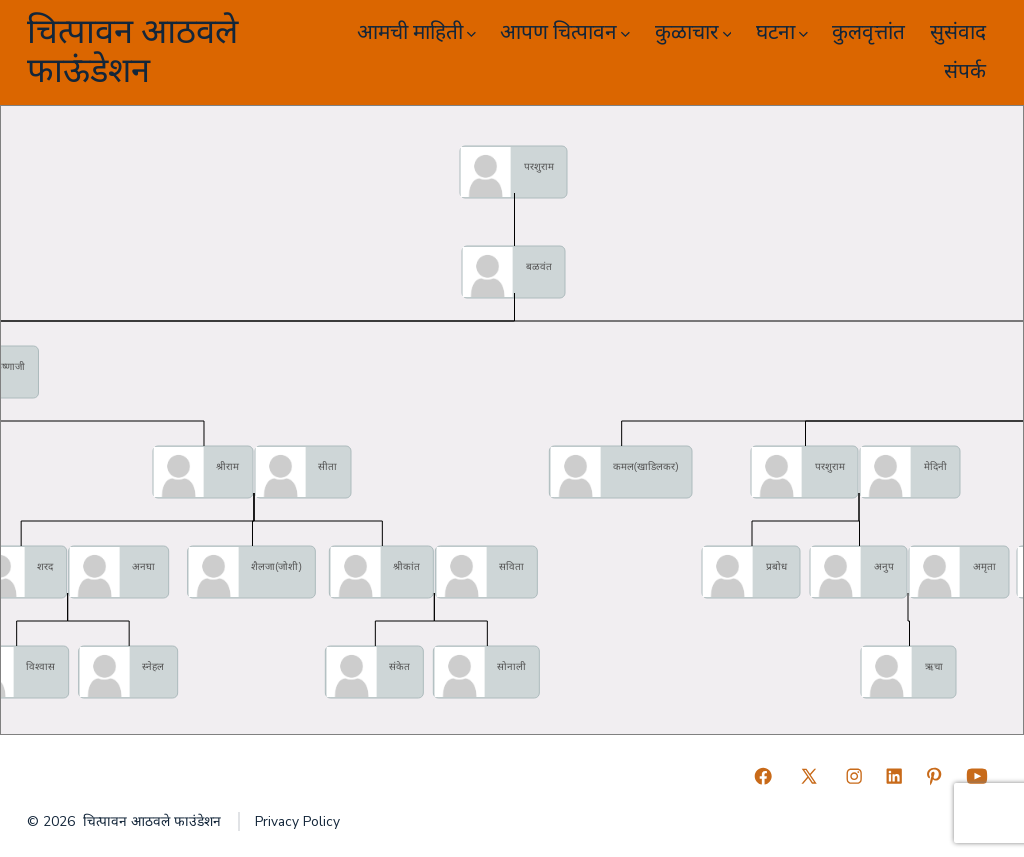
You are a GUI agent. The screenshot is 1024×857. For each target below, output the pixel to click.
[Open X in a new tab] (809, 776)
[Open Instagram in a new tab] (854, 776)
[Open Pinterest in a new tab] (934, 776)
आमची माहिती (416, 32)
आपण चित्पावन (565, 32)
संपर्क (965, 71)
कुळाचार (693, 32)
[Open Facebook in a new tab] (763, 776)
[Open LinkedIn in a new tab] (894, 776)
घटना (782, 32)
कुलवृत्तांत (868, 32)
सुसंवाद (958, 32)
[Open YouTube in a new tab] (977, 776)
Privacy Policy (297, 821)
